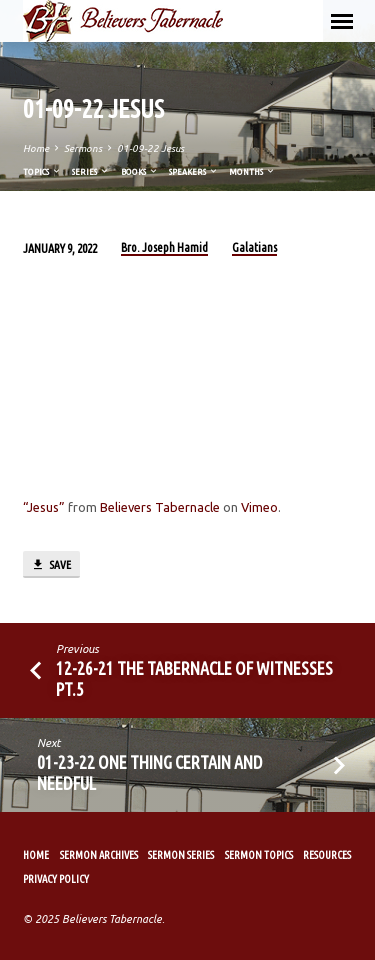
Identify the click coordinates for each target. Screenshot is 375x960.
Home (36, 148)
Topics (42, 171)
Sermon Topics (259, 855)
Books (140, 171)
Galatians (254, 247)
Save (51, 565)
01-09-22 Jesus (150, 148)
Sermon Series (181, 855)
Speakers (194, 171)
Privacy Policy (56, 879)
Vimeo (259, 507)
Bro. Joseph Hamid (164, 247)
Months (252, 171)
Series (91, 171)
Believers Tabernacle (160, 507)
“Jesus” (44, 507)
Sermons (83, 148)
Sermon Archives (99, 855)
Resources (327, 855)
